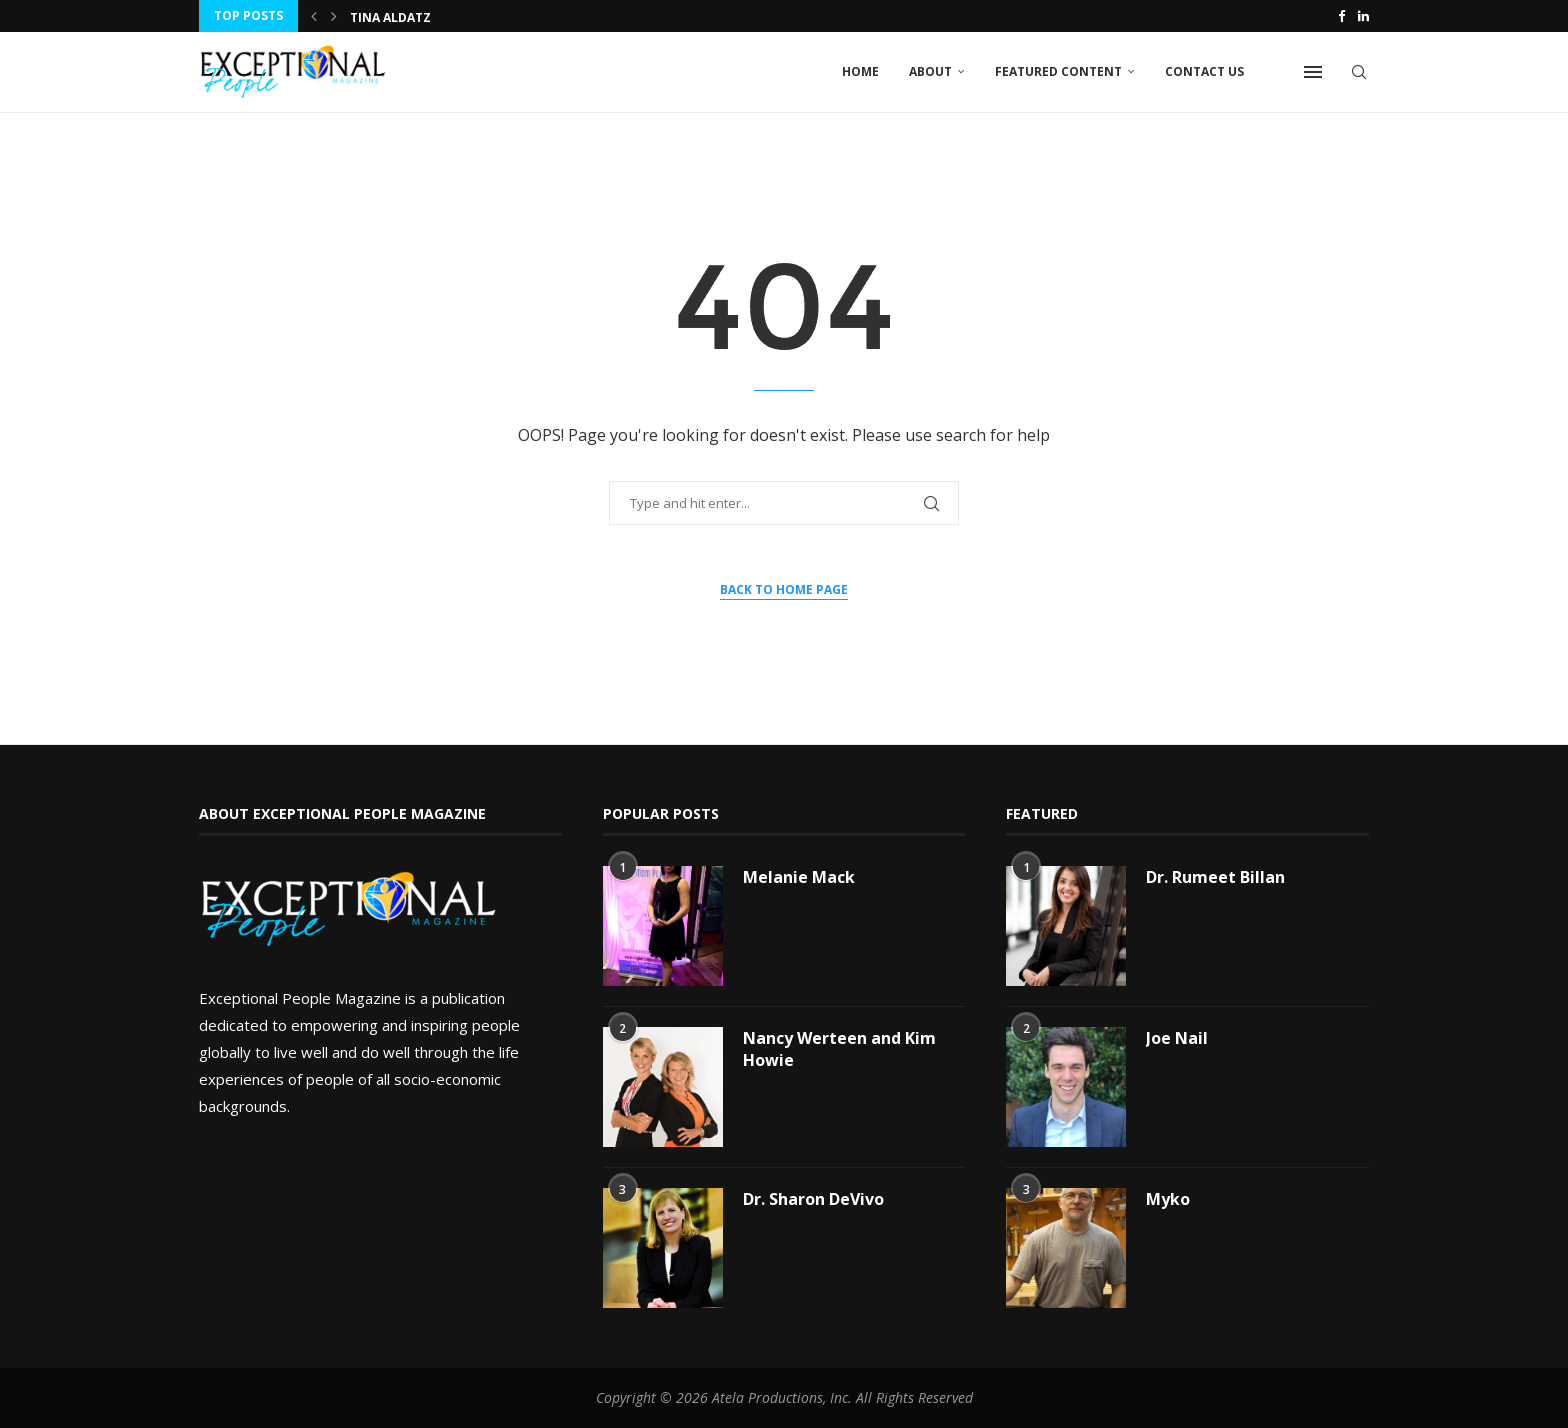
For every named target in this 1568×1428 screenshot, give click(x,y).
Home (860, 71)
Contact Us (1204, 71)
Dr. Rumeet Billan (1215, 877)
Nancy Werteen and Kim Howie (839, 1049)
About (930, 71)
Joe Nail (1177, 1038)
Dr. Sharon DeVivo (813, 1199)
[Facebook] (1341, 16)
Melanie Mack (799, 877)
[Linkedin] (1363, 16)
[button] (314, 16)
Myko (1168, 1199)
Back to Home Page (784, 589)
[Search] (1359, 72)
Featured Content (1058, 71)
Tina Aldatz (390, 17)
